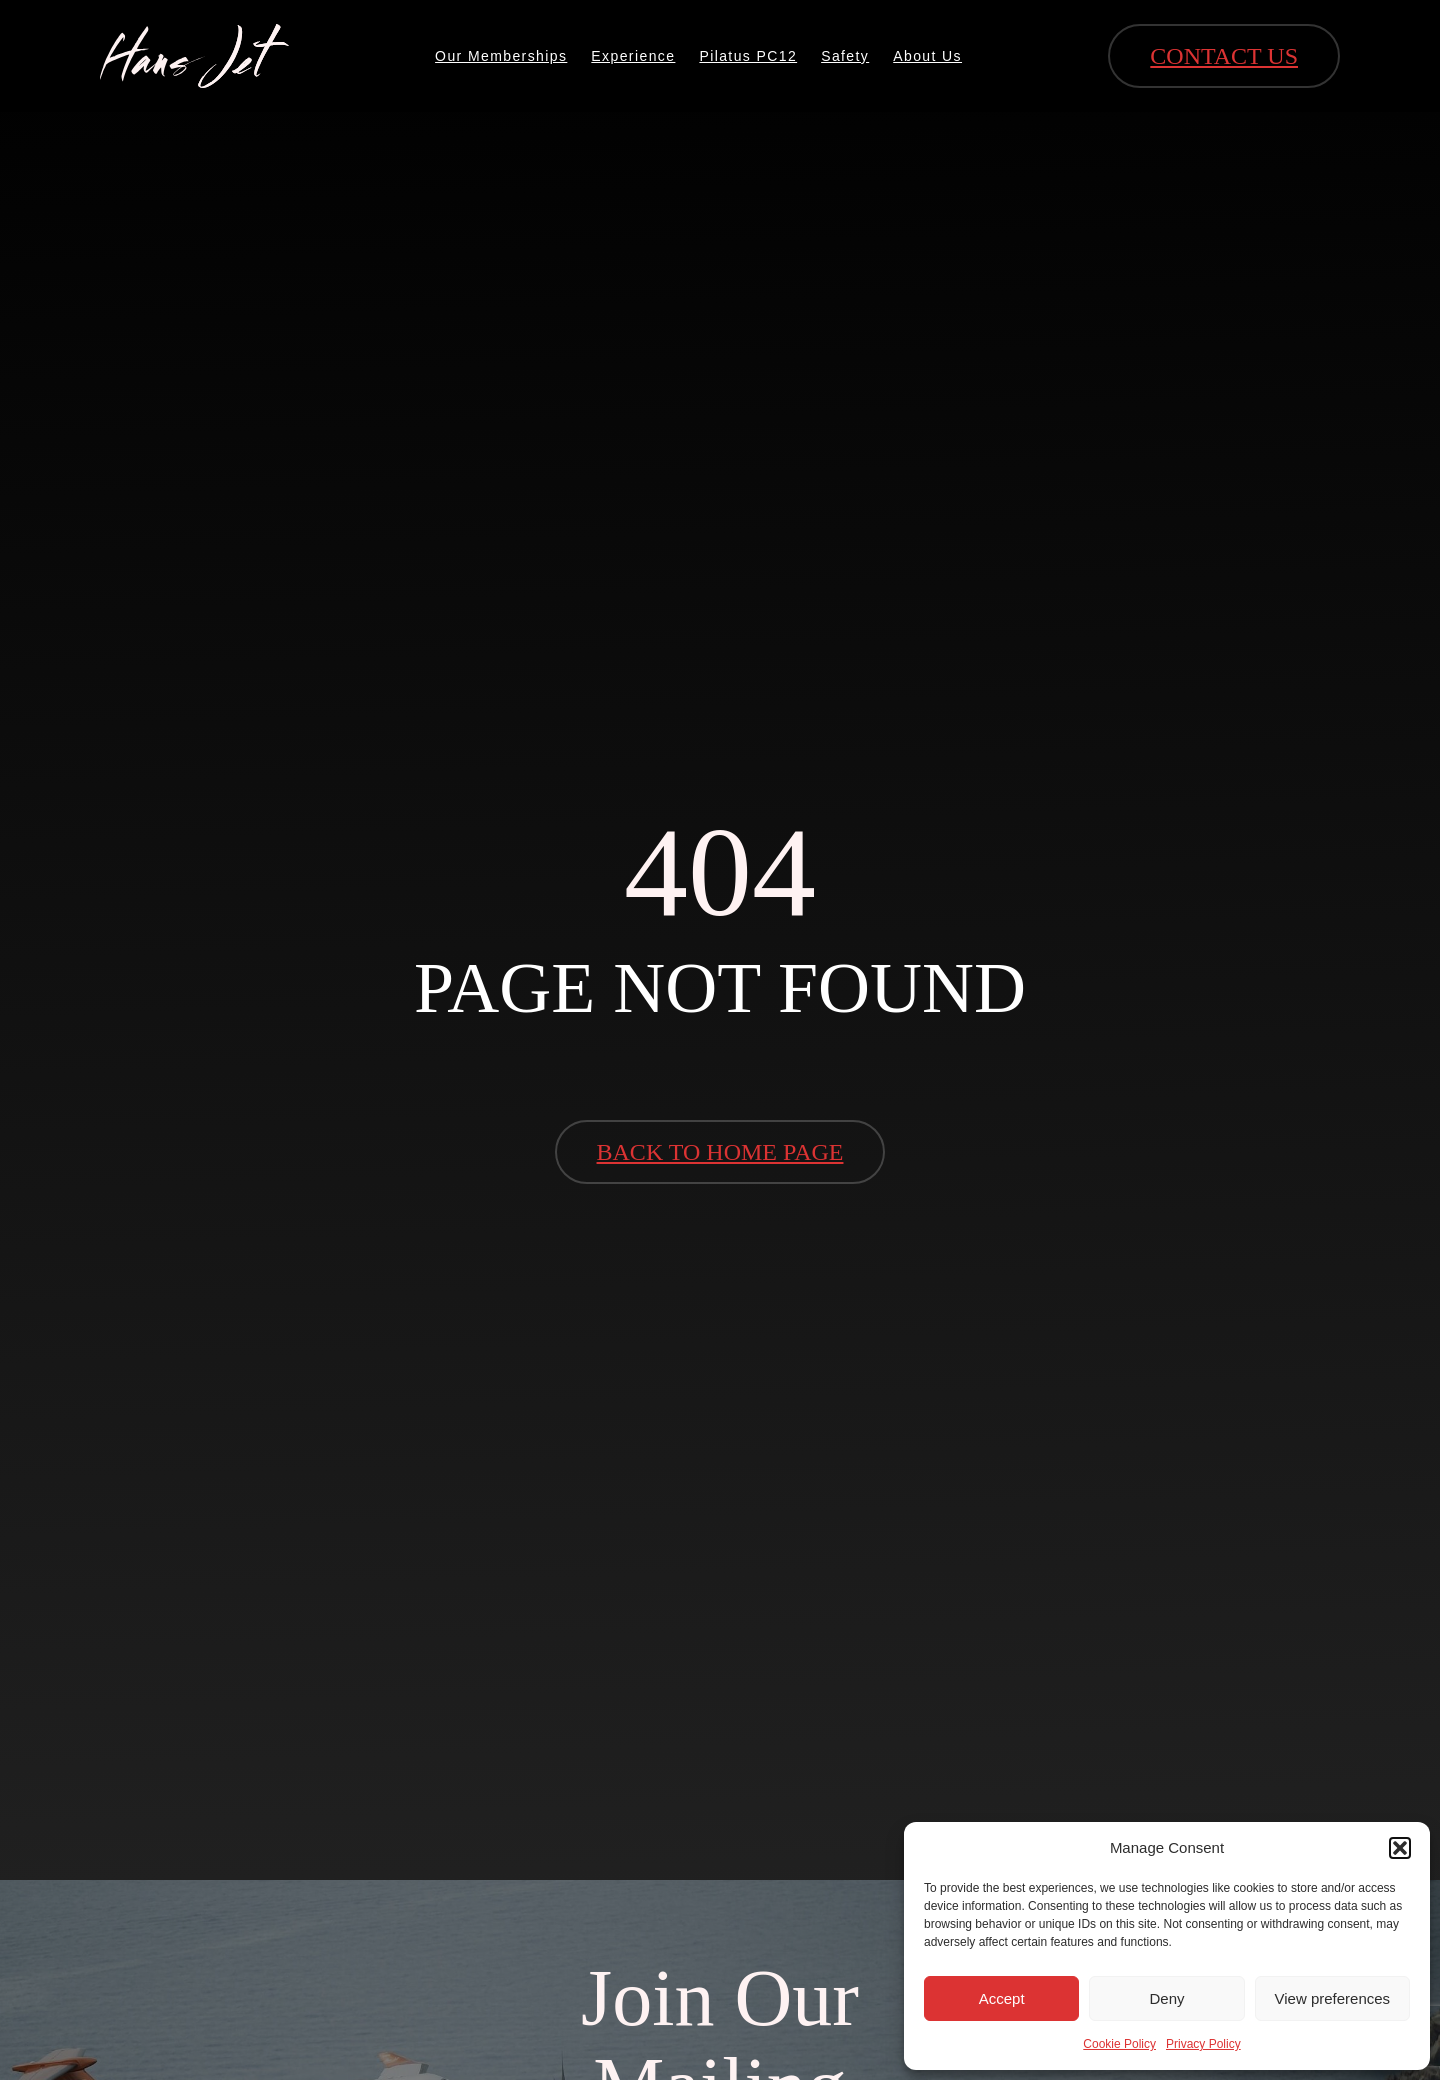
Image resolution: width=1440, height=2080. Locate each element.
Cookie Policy (1119, 2044)
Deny (1166, 1998)
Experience (633, 56)
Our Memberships (501, 56)
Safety (845, 56)
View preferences (1333, 1998)
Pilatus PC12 (748, 56)
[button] (1400, 1848)
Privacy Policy (1203, 2044)
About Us (927, 56)
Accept (1002, 1998)
